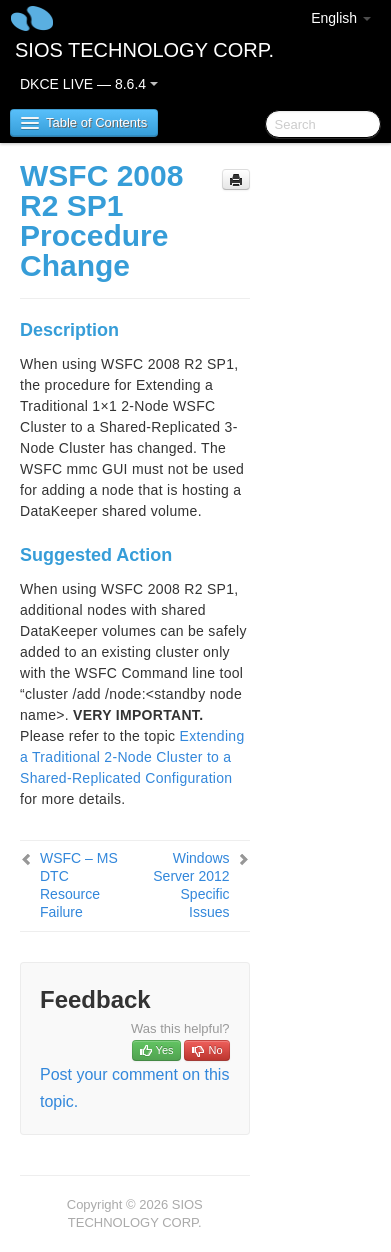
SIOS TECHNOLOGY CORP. (144, 50)
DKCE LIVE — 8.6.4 (89, 84)
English (341, 18)
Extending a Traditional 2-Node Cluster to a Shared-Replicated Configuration (132, 757)
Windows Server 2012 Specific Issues (191, 885)
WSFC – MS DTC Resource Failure (79, 885)
